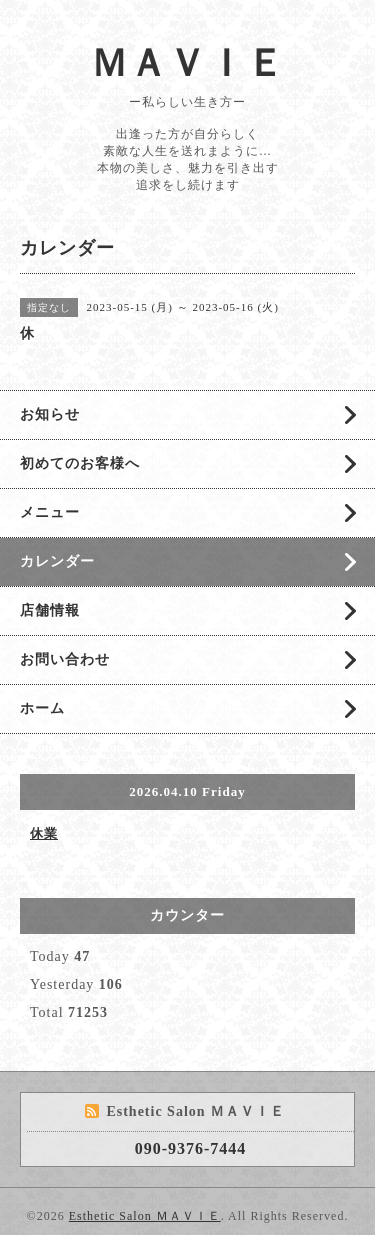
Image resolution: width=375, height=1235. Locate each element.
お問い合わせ (65, 659)
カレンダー (57, 561)
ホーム (42, 708)
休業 (44, 833)
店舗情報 (50, 610)
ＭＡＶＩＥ (187, 63)
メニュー (50, 512)
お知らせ (50, 414)
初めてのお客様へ (80, 463)
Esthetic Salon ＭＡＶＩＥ (145, 1216)
